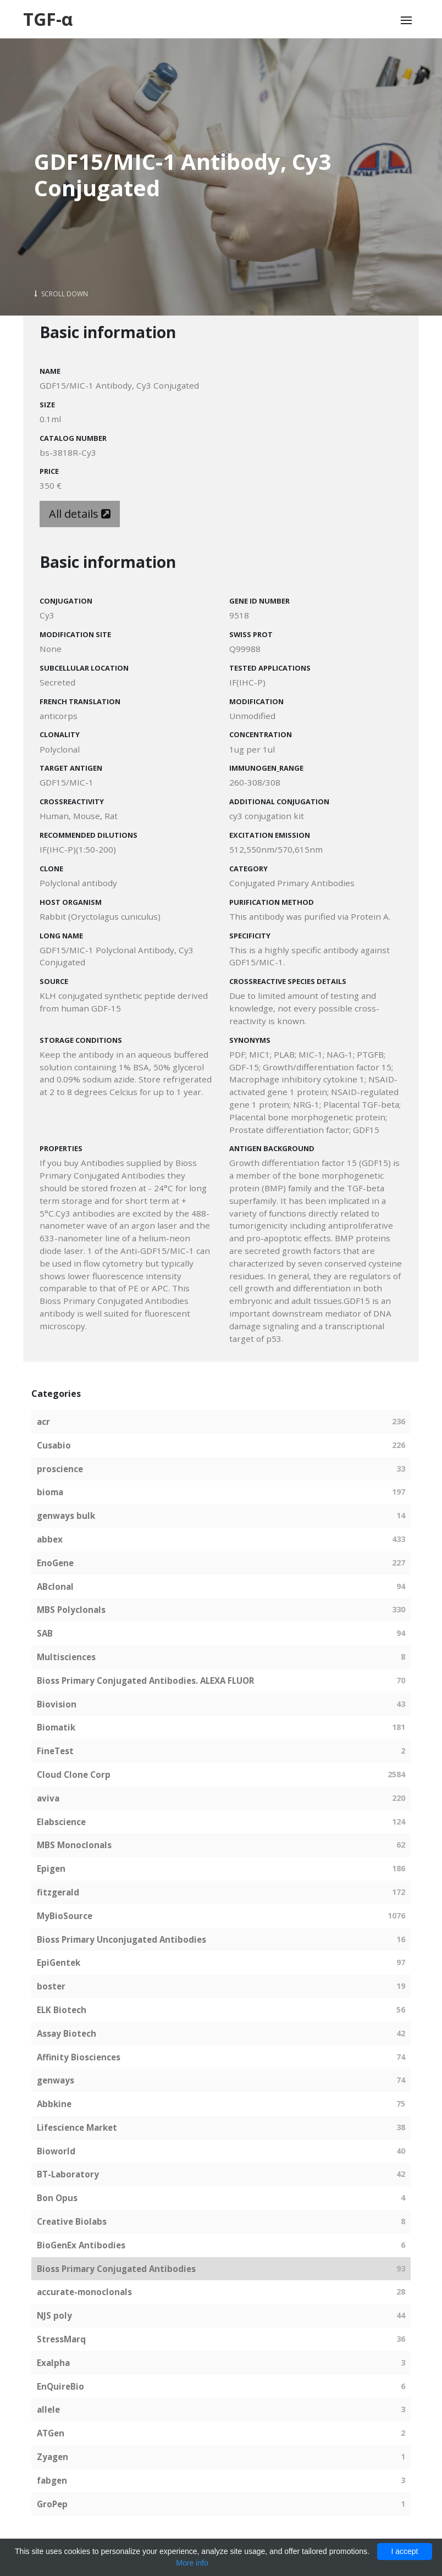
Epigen (51, 1868)
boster (51, 1986)
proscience (60, 1468)
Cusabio (54, 1445)
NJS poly (54, 2315)
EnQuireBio (60, 2386)
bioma (50, 1491)
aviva (48, 1798)
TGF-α (48, 19)
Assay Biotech (66, 2033)
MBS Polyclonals (71, 1609)
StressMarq (61, 2339)
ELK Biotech (61, 2009)
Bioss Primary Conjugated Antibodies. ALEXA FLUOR (145, 1680)
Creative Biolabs (72, 2221)
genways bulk (66, 1515)
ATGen (50, 2433)
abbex (50, 1539)
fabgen (52, 2480)
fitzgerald (58, 1892)
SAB (45, 1633)
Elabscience (61, 1821)
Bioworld (56, 2151)
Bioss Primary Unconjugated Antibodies (121, 1939)
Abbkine (54, 2103)
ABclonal (55, 1586)
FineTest (55, 1750)
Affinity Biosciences (78, 2057)
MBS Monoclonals (74, 1844)
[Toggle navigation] (406, 20)
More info (192, 2562)
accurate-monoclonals (84, 2291)
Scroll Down (61, 293)
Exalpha (53, 2362)
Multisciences (66, 1656)
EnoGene (55, 1562)
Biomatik (56, 1727)
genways (55, 2080)
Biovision (56, 1704)
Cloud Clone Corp (73, 1774)
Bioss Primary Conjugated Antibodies (116, 2268)
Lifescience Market (77, 2127)
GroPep (52, 2503)
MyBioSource (64, 1915)
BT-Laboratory (68, 2174)
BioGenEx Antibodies (81, 2245)
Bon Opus (57, 2197)
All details (79, 513)
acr (43, 1421)
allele (48, 2409)
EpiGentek (58, 1962)
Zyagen (52, 2456)
